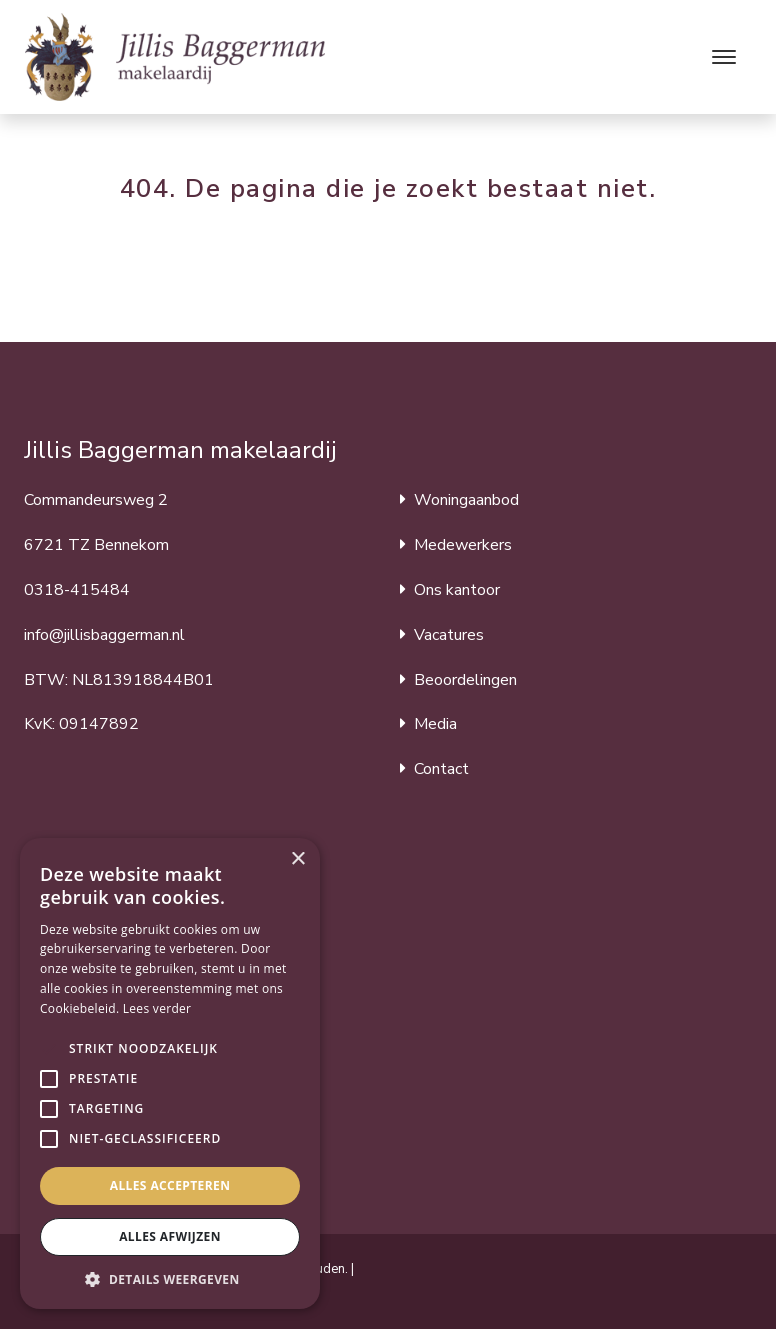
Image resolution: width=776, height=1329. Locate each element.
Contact (441, 769)
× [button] (297, 859)
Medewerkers (463, 545)
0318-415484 (77, 590)
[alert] (170, 1073)
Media (435, 724)
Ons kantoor (457, 590)
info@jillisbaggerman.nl (104, 635)
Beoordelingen (465, 680)
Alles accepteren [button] (170, 1185)
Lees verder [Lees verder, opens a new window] (157, 1008)
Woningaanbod (466, 500)
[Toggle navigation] (723, 57)
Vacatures (449, 635)
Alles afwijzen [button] (170, 1236)
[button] (49, 1049)
